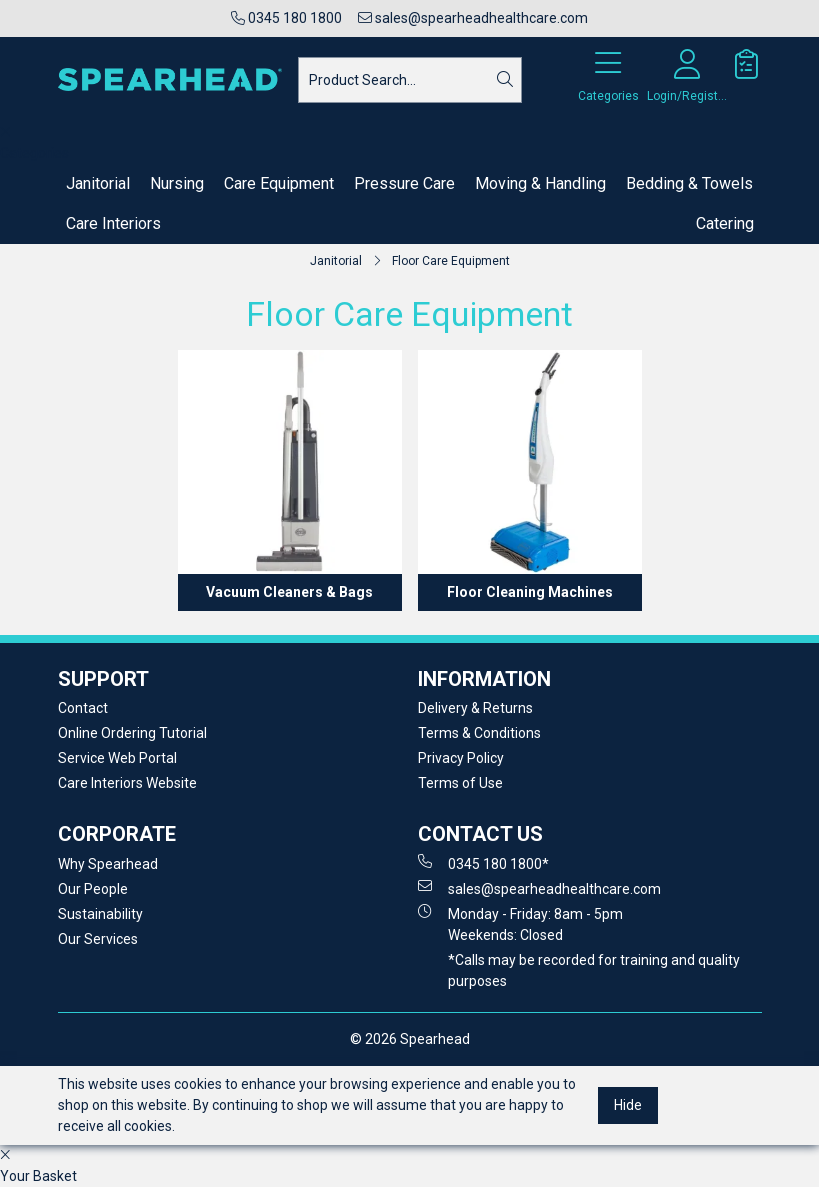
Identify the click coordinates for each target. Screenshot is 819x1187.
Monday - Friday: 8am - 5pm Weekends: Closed (520, 923)
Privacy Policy (461, 758)
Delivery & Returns (475, 708)
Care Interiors (113, 223)
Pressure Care (404, 183)
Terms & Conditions (479, 733)
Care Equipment (279, 183)
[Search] (505, 80)
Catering (725, 223)
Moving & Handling (540, 183)
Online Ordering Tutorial (132, 733)
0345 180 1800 (286, 18)
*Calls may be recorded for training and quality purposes (594, 970)
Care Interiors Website (127, 783)
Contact (83, 708)
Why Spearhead (108, 864)
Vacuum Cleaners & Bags (289, 592)
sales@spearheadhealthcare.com (473, 18)
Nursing (177, 183)
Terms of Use (460, 783)
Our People (93, 889)
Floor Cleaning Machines (530, 592)
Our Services (98, 939)
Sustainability (100, 914)
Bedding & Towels (689, 183)
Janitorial (98, 183)
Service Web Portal (117, 758)
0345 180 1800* (483, 863)
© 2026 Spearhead (410, 1039)
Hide (628, 1105)
